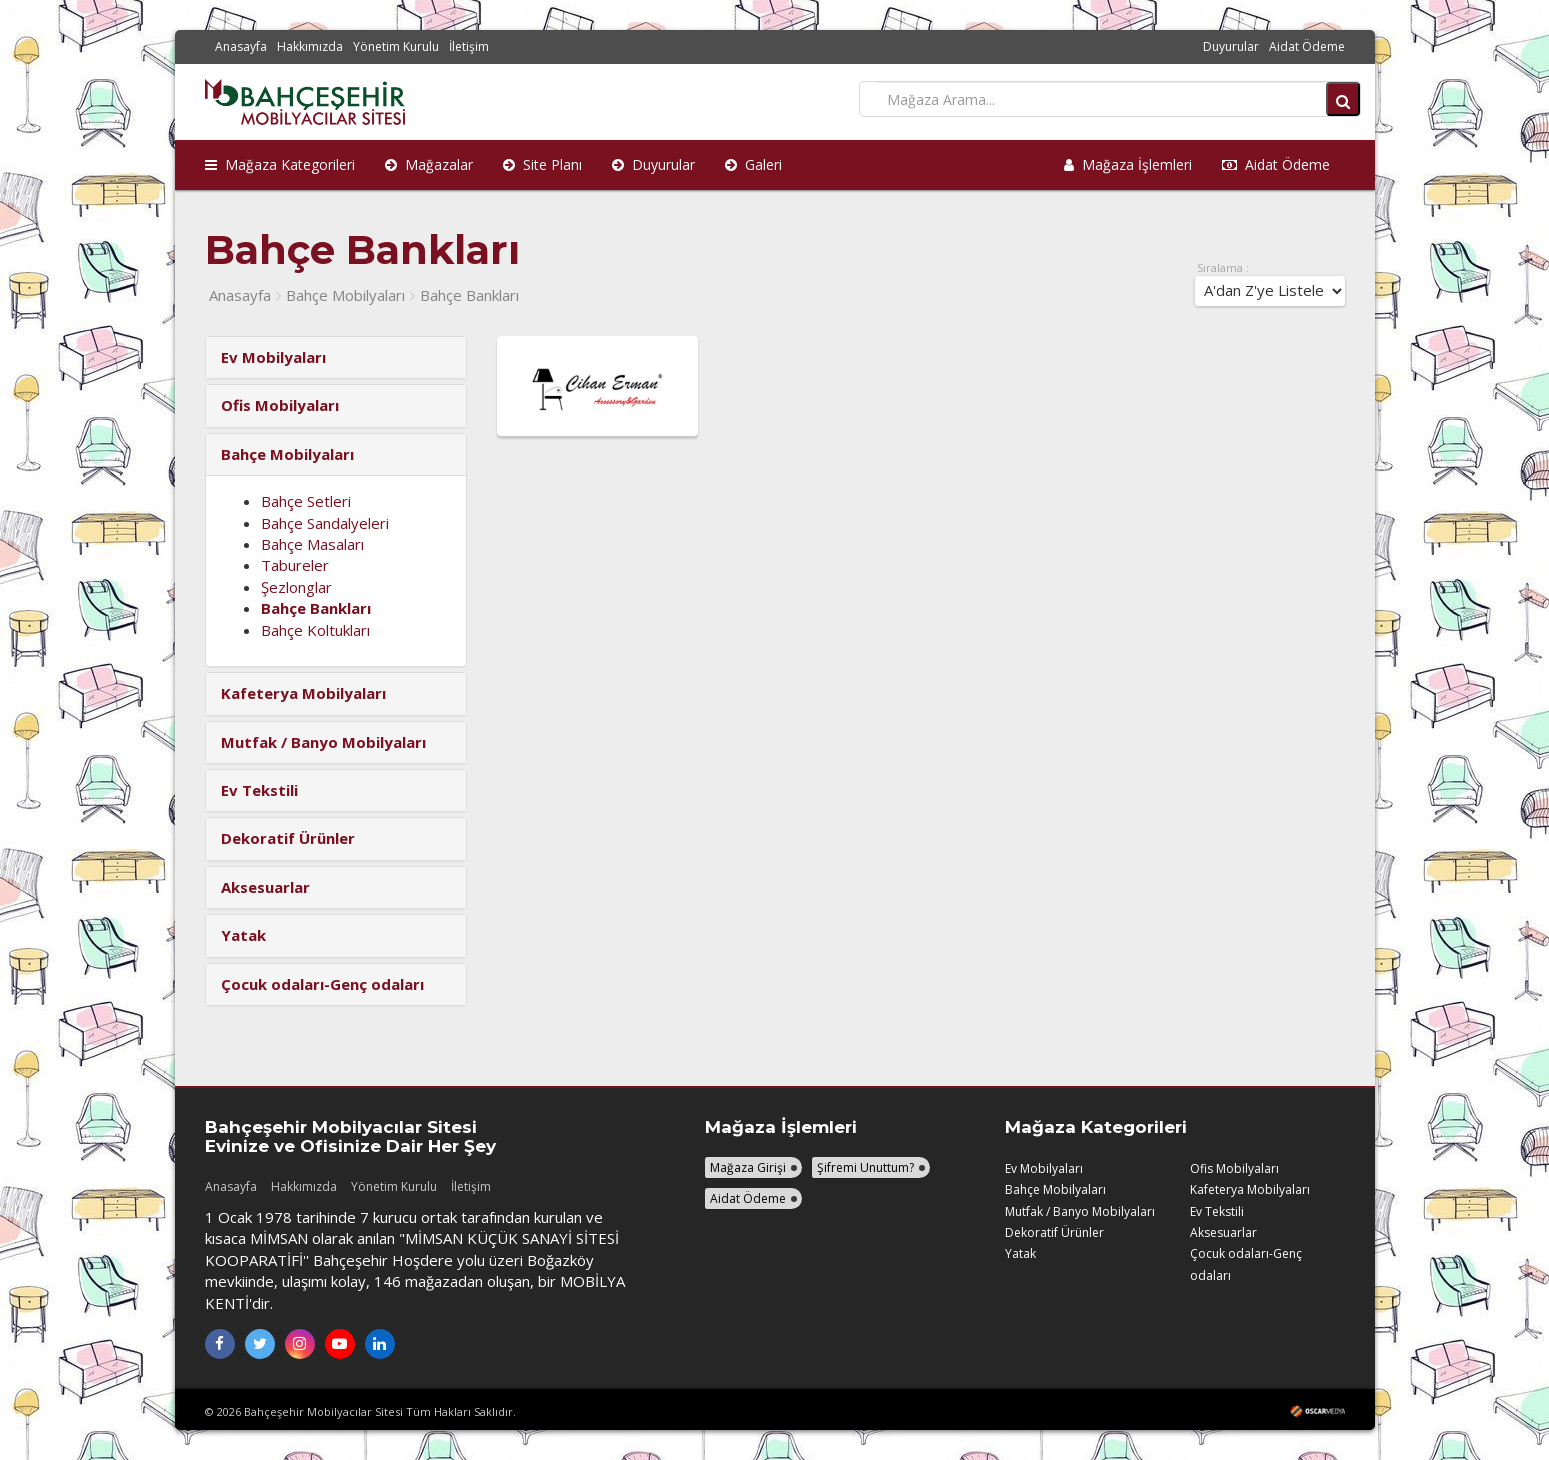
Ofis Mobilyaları (1234, 1168)
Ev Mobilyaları (1044, 1168)
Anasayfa (241, 46)
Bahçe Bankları (469, 295)
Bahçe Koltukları (315, 630)
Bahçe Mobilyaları (345, 295)
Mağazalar (429, 164)
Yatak (1020, 1253)
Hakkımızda (310, 46)
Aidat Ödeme (1307, 46)
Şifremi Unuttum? (865, 1167)
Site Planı (542, 164)
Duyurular (1231, 46)
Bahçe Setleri (306, 501)
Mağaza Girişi (748, 1167)
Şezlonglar (296, 587)
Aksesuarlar (1223, 1232)
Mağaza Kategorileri (280, 164)
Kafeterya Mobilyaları (1250, 1189)
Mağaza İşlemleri (1128, 164)
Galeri (753, 164)
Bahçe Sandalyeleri (325, 523)
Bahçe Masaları (312, 544)
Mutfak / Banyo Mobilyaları (1080, 1211)
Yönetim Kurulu (396, 46)
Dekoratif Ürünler (1054, 1232)
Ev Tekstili (1217, 1211)
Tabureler (295, 565)
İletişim (469, 46)
